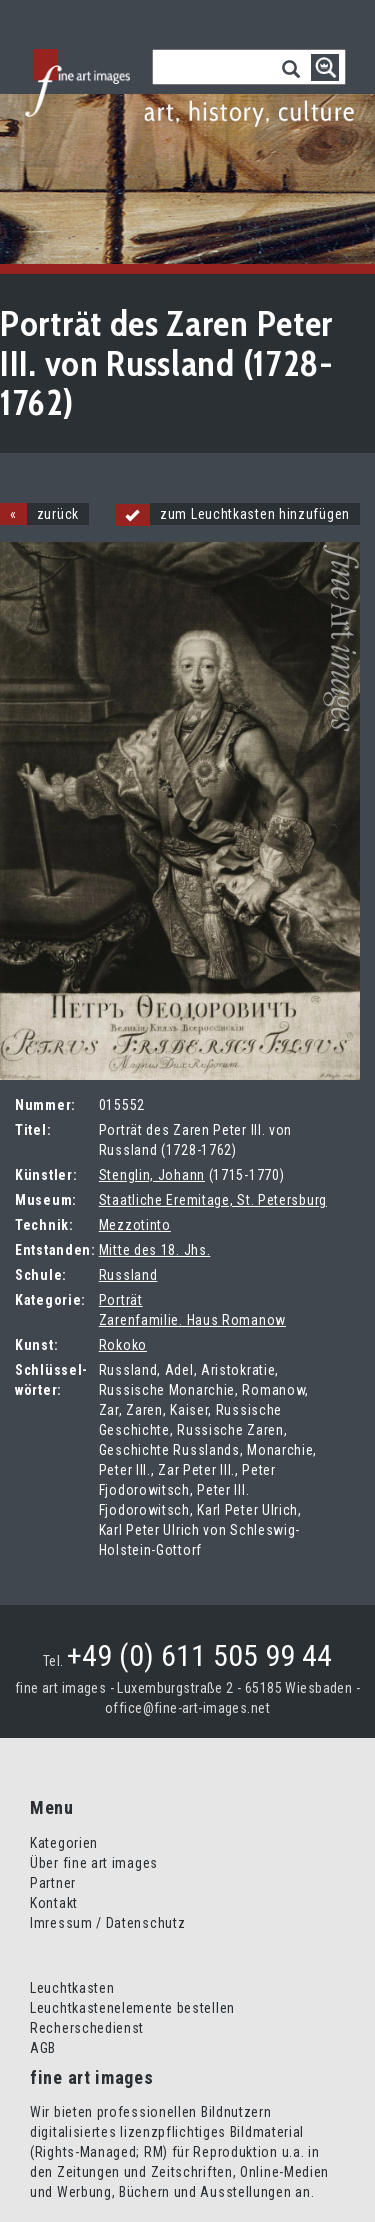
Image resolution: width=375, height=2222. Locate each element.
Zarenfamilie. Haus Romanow (192, 1320)
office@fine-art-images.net (187, 1708)
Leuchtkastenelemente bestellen (132, 2008)
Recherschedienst (87, 2028)
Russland (128, 1275)
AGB (43, 2048)
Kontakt (54, 1903)
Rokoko (123, 1345)
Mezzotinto (135, 1225)
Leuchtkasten (72, 1988)
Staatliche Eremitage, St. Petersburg (213, 1200)
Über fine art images (94, 1863)
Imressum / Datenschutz (107, 1923)
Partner (53, 1883)
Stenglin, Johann (152, 1175)
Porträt (121, 1300)
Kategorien (64, 1843)
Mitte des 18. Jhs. (155, 1250)
